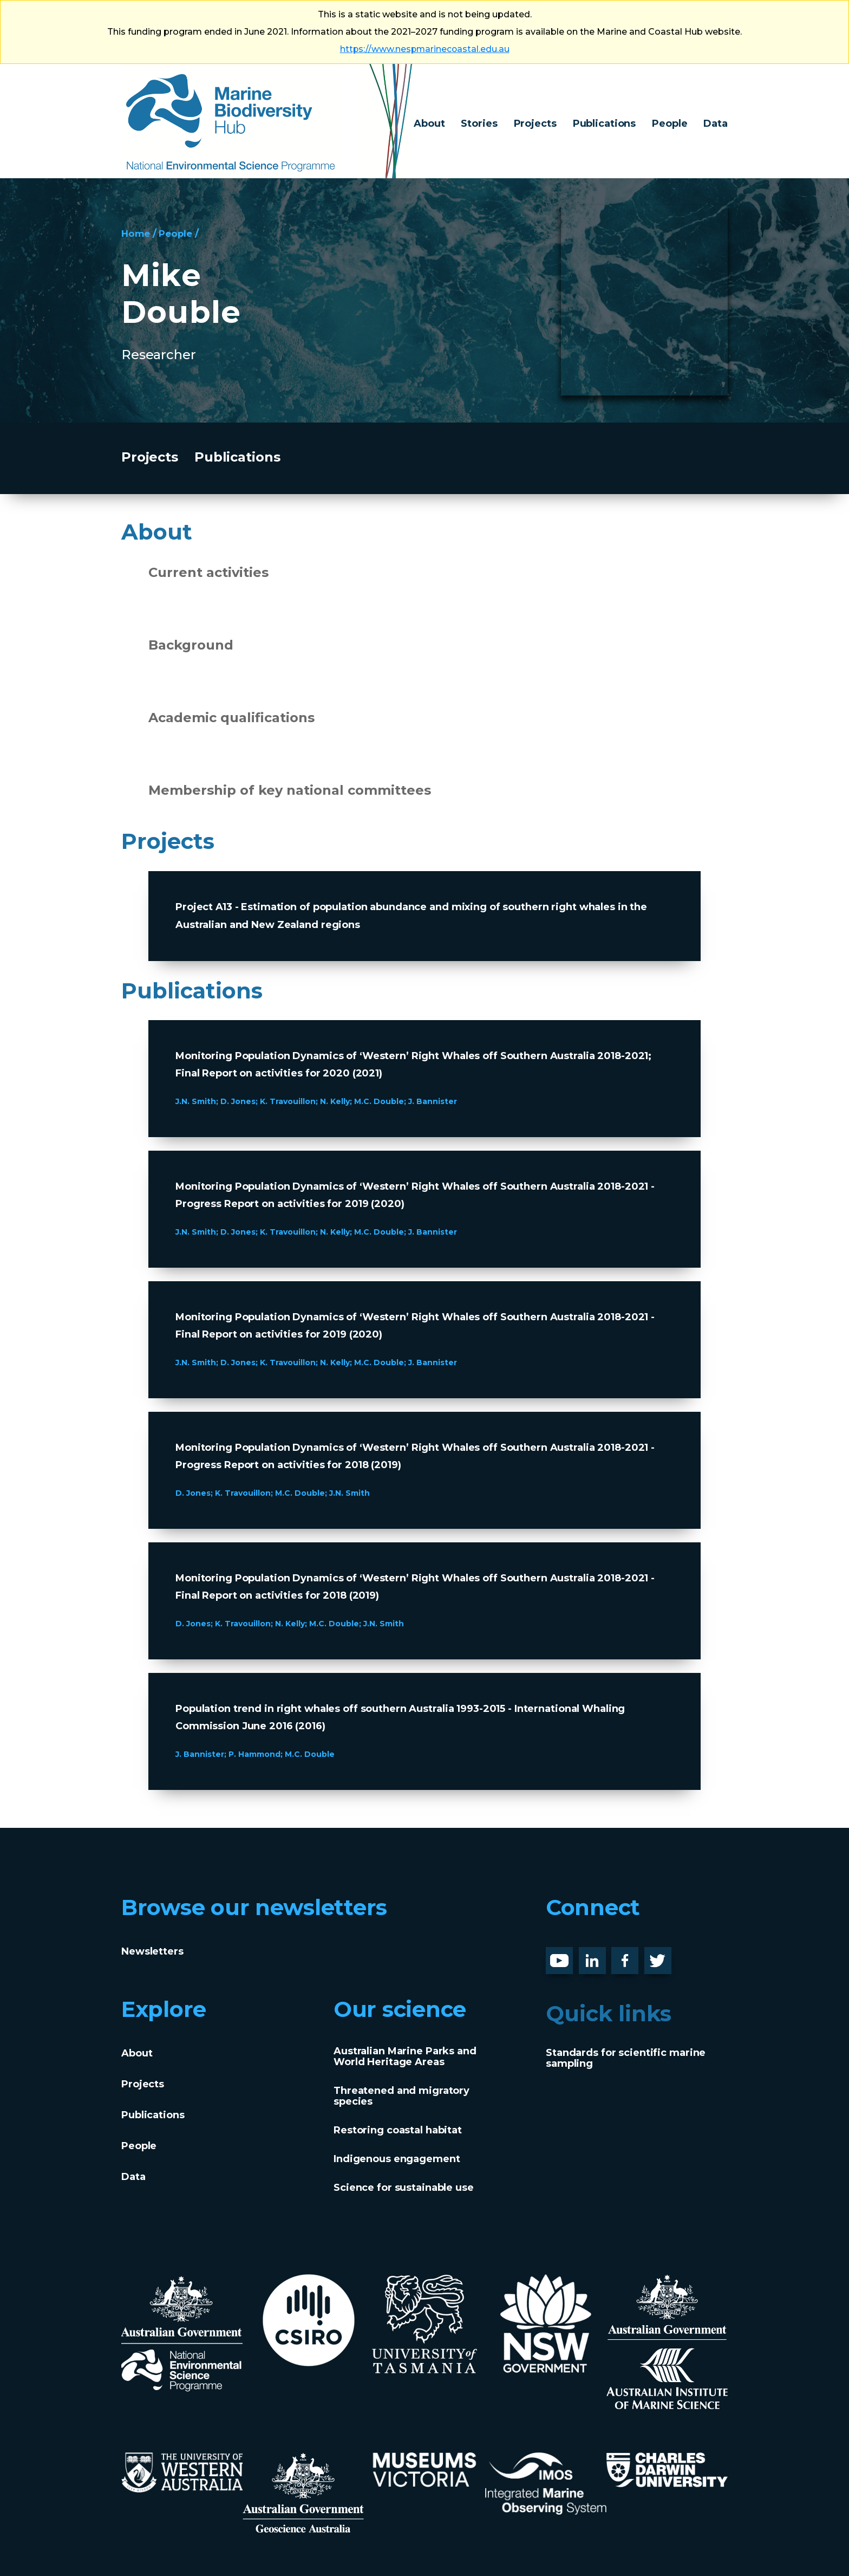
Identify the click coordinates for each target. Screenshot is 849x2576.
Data (715, 123)
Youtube (568, 1956)
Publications (604, 123)
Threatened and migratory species (401, 2096)
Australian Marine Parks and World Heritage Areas (405, 2056)
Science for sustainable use (404, 2188)
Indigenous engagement (397, 2159)
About (429, 123)
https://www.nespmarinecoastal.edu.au (425, 49)
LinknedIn (604, 1956)
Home (136, 233)
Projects (535, 123)
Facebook (636, 1956)
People (669, 123)
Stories (479, 123)
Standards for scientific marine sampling (626, 2058)
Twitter (662, 1956)
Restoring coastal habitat (398, 2130)
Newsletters (152, 1951)
